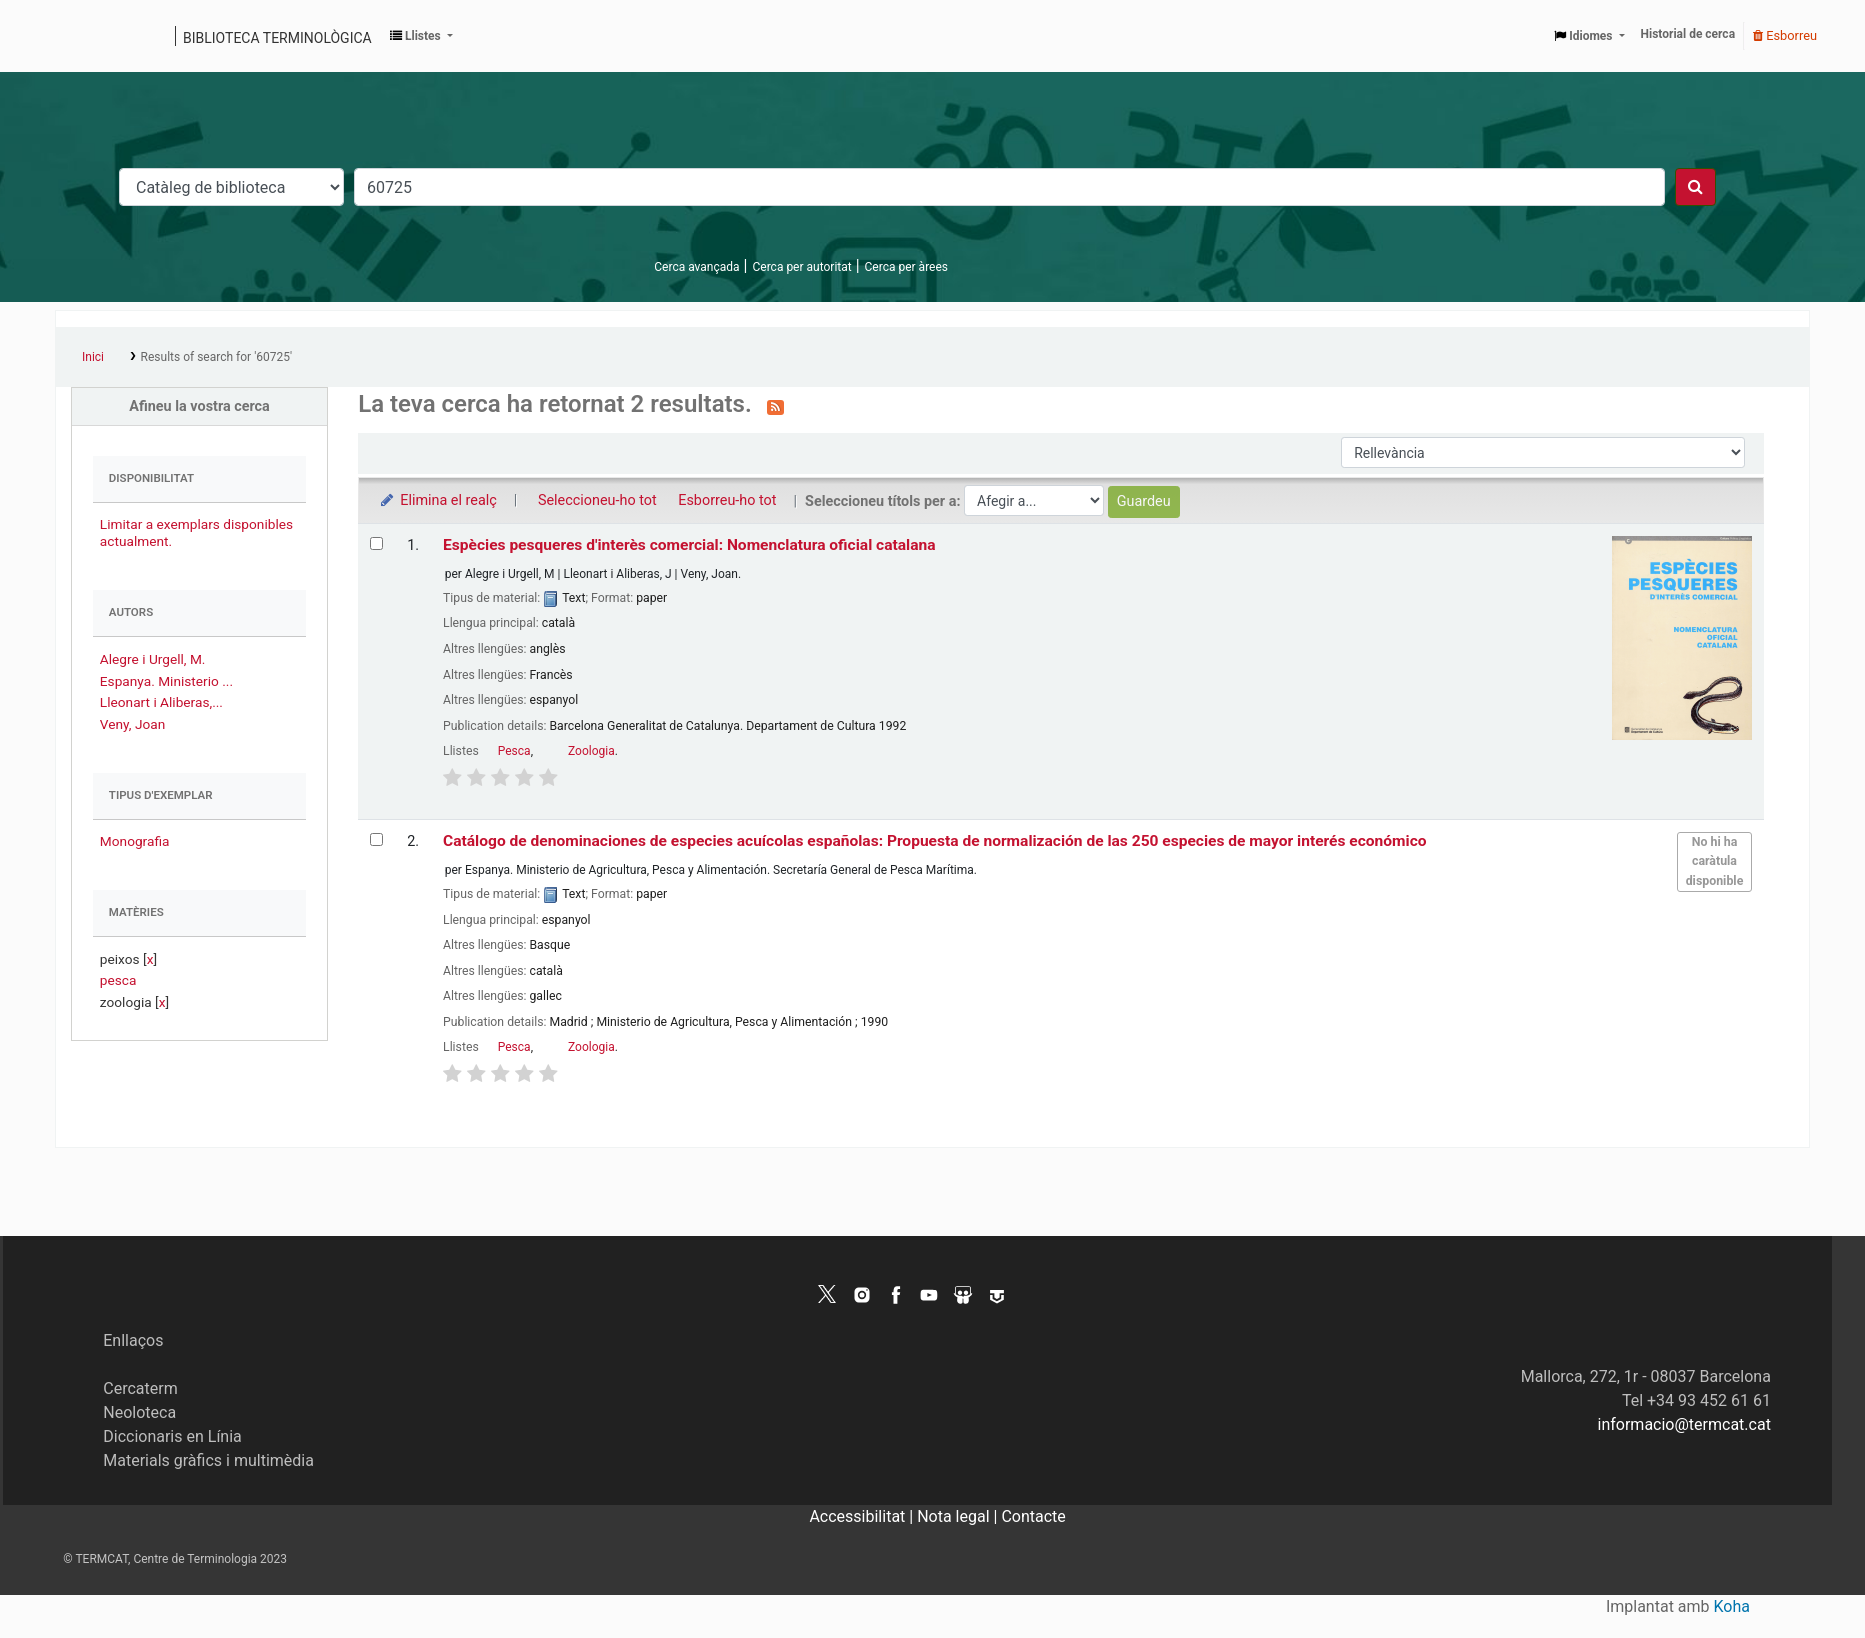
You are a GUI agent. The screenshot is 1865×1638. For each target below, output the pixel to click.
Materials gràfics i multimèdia (208, 1460)
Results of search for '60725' (216, 357)
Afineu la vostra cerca (199, 406)
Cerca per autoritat (801, 267)
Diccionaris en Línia (172, 1436)
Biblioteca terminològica (277, 38)
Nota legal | (959, 1516)
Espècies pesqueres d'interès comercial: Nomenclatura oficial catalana (689, 545)
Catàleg (77, 36)
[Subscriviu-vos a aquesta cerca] (775, 406)
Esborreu (1785, 35)
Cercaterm (140, 1388)
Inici (93, 357)
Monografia (135, 841)
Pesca (514, 751)
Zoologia (591, 751)
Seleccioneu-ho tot (597, 500)
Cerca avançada (696, 267)
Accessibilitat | (863, 1516)
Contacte (1033, 1516)
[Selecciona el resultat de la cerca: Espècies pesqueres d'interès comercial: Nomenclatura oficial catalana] (376, 543)
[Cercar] (1695, 187)
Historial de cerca (1688, 34)
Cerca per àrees (906, 267)
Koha (1732, 1606)
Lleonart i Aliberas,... (161, 702)
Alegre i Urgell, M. (153, 659)
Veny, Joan (132, 724)
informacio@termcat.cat (1684, 1424)
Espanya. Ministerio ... (166, 681)
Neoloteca (139, 1412)
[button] (421, 36)
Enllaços (133, 1340)
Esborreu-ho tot (727, 500)
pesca (118, 980)
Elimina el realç (437, 500)
